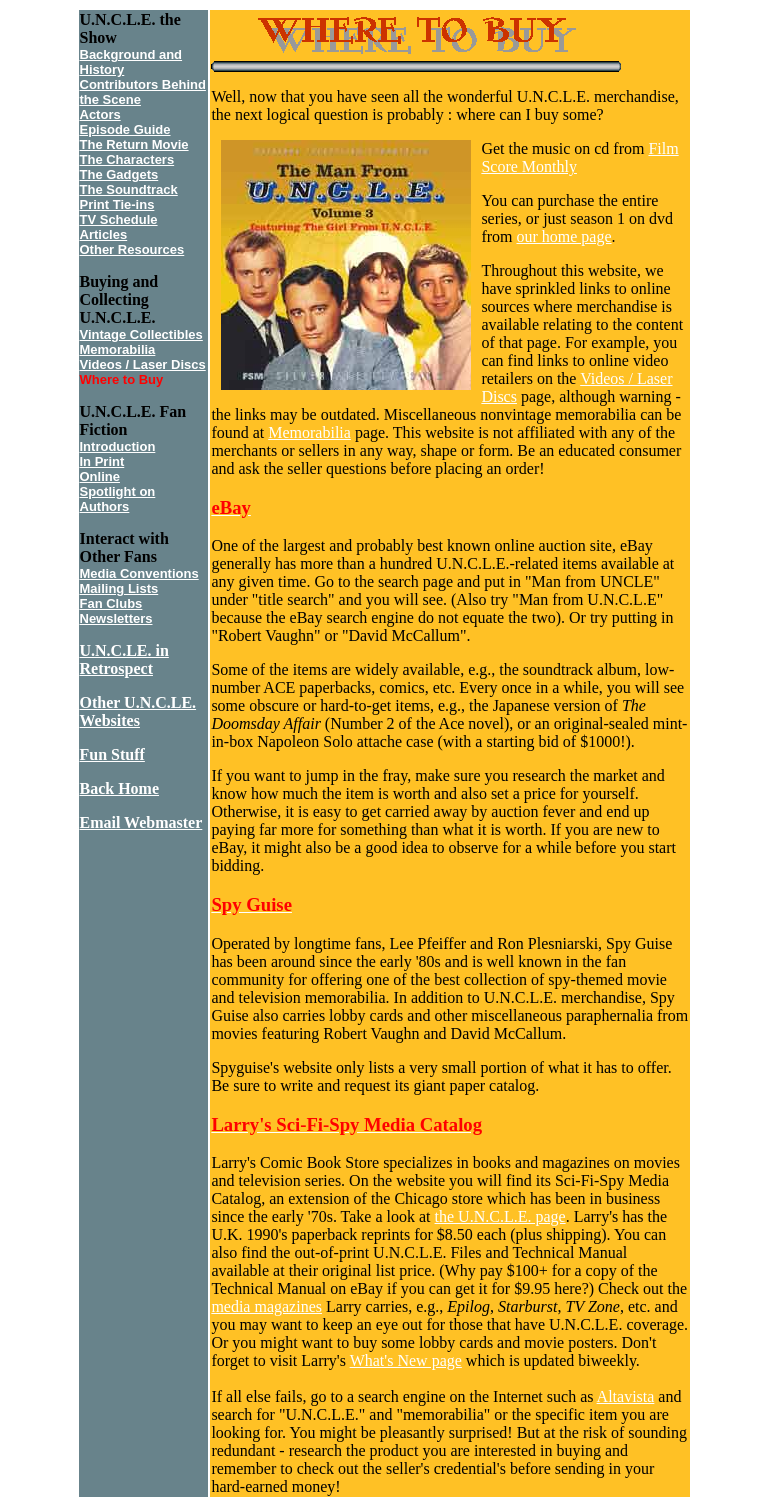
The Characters (127, 159)
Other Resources (132, 249)
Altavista (626, 1396)
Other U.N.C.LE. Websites (138, 711)
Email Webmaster (141, 822)
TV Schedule (119, 219)
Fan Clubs (111, 603)
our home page (563, 236)
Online (100, 476)
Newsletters (116, 618)
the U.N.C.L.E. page (500, 1216)
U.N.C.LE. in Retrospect (124, 659)
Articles (104, 234)
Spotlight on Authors (118, 499)
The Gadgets (119, 174)
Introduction (118, 446)
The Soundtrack (129, 189)
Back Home (120, 788)
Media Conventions (139, 573)
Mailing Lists (119, 588)
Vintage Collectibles (141, 334)
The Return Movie (134, 144)
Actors (100, 114)
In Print (102, 461)
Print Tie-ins (117, 204)
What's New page (406, 1360)
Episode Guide (125, 129)
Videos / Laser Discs (143, 364)
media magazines (266, 1306)
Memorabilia (118, 349)
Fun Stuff (112, 754)
